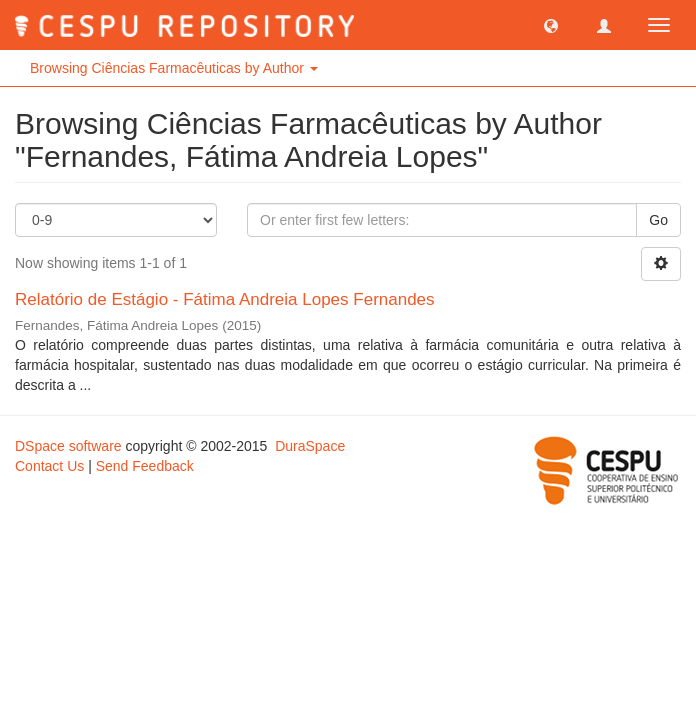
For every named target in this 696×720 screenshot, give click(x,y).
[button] (551, 25)
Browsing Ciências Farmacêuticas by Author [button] (174, 68)
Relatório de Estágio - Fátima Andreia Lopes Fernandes (225, 299)
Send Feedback (145, 466)
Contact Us (49, 466)
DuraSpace (310, 446)
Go (658, 220)
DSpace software (68, 446)
